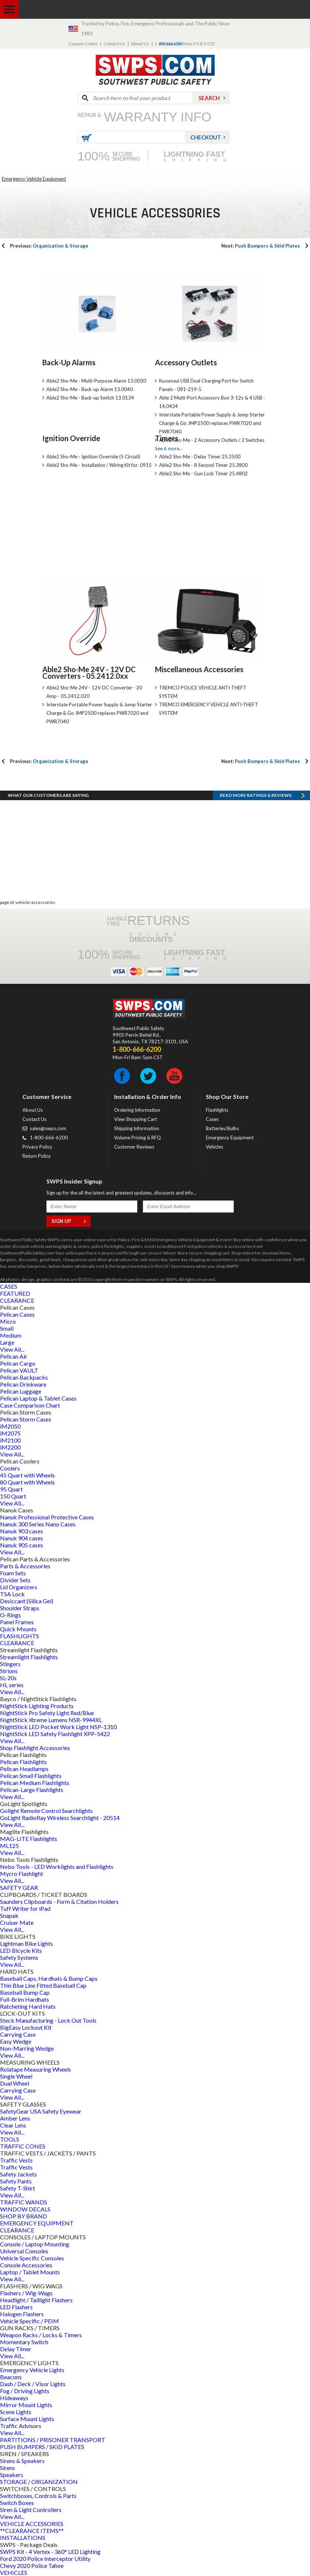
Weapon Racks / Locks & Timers (41, 2334)
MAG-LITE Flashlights (28, 1838)
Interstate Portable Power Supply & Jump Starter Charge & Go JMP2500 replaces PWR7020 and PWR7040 (212, 423)
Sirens (7, 2467)
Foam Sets (13, 1572)
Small (7, 1328)
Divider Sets (15, 1579)
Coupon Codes (83, 43)
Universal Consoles (24, 2250)
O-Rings (10, 1614)
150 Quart (13, 1496)
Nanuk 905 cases (21, 1544)
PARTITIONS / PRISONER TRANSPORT (52, 2439)
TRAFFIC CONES (22, 2146)
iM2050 (10, 1426)
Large (7, 1342)
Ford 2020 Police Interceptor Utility (45, 2558)
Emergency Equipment (230, 1137)
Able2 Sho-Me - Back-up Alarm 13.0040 (89, 389)
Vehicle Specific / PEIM (29, 2320)
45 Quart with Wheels (27, 1475)
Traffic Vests (16, 2160)
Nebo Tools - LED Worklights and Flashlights (56, 1866)
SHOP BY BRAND (23, 2216)
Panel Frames (17, 1621)
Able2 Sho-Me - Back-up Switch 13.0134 (90, 398)
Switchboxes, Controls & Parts (38, 2495)
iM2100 (10, 1440)
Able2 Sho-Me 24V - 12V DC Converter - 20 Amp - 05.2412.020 (94, 692)
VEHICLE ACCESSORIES (31, 2523)
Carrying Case (18, 2034)
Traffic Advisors (20, 2425)
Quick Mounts (18, 1628)
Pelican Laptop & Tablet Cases (38, 1398)
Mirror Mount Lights (26, 2404)
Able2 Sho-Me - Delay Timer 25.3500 (199, 457)
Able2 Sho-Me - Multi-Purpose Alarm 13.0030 (96, 381)
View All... (12, 1349)
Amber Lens (15, 2118)
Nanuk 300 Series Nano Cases (37, 1524)
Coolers (10, 1468)
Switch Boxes (17, 2502)
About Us (140, 43)
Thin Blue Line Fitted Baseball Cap (43, 1985)
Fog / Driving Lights (24, 2390)
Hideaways (14, 2397)
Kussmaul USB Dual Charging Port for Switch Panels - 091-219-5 (206, 385)
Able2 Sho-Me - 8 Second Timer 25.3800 (203, 465)
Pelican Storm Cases (25, 1419)
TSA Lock (12, 1593)
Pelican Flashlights (23, 1761)
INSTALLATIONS (22, 2537)
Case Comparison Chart (30, 1405)
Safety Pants (16, 2181)
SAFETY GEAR (19, 1887)
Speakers (11, 2474)
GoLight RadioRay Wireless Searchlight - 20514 (60, 1817)
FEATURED (15, 1293)
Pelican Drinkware (23, 1384)
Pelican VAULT (19, 1370)
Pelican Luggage (20, 1391)
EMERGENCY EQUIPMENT (37, 2223)
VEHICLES (13, 2572)
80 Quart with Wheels (27, 1482)
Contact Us (114, 43)
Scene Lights (15, 2411)
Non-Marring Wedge (27, 2048)
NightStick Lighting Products (37, 1705)
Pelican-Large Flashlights (31, 1789)
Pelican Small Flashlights (30, 1775)
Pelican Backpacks (24, 1377)
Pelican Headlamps (24, 1768)
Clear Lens (13, 2125)
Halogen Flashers (22, 2313)
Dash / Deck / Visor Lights (33, 2383)
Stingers (10, 1663)
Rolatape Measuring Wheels (35, 2069)
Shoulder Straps (19, 1607)
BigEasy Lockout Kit (26, 2027)
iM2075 (10, 1433)
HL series (12, 1684)
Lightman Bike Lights (26, 1943)
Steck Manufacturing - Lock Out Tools (48, 2020)
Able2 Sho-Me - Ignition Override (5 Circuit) (93, 457)
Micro (8, 1321)
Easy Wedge (15, 2041)
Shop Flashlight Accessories (35, 1747)
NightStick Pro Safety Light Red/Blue (47, 1712)
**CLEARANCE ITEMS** (32, 2530)
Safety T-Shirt (17, 2188)
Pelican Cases (17, 1314)
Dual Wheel (14, 2083)
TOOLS (9, 2139)
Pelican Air (13, 1356)
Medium (10, 1335)
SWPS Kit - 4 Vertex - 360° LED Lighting (50, 2551)
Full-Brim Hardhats (24, 1999)
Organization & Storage (49, 246)
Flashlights (217, 1110)
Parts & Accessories (25, 1565)
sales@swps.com (48, 1128)
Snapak (9, 1915)
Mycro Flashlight (21, 1873)
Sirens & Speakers (22, 2460)
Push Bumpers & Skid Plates (260, 246)
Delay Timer (15, 2348)
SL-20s (8, 1677)
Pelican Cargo (17, 1363)
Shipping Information (136, 1128)
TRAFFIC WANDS (23, 2202)
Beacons (11, 2376)
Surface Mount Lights (27, 2418)
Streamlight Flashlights (29, 1656)
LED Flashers (16, 2306)
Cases (212, 1119)
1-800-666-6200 (49, 1137)
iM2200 (10, 1447)
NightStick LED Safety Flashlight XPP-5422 (55, 1733)
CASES (8, 1286)
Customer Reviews (134, 1147)
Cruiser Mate (17, 1922)
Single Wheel (16, 2076)
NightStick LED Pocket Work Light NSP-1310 (58, 1726)
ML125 (9, 1845)
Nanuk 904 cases (21, 1537)
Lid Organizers (18, 1586)
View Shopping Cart (135, 1119)
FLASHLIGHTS (19, 1635)
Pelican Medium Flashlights (34, 1782)
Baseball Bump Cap (25, 1992)
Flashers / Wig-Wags (26, 2292)
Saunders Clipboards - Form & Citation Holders (59, 1901)
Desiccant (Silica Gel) (26, 1600)
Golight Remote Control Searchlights (46, 1810)
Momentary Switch (24, 2341)
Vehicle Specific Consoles (32, 2257)
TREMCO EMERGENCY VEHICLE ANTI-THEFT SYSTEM (208, 709)
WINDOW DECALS (25, 2209)
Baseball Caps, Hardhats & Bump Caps (49, 1978)
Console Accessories (26, 2264)
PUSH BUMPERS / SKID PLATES (42, 2446)
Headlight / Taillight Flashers (36, 2299)
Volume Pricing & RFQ (137, 1137)
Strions (9, 1670)
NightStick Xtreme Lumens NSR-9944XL (51, 1719)
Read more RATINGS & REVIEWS (256, 795)
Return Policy (36, 1156)
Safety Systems (19, 1957)
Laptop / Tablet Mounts (30, 2271)
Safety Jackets (18, 2174)
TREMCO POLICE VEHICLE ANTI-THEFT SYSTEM (202, 692)
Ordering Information (137, 1110)
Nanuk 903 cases (21, 1530)
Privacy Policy (37, 1147)
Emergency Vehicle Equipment (34, 179)
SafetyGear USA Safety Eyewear (40, 2111)
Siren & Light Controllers (30, 2509)
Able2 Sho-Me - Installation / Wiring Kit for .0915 (99, 465)
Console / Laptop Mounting (34, 2243)
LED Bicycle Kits (21, 1950)
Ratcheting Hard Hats (28, 2006)
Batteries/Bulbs (222, 1128)
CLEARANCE (17, 1300)
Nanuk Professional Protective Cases (47, 1517)
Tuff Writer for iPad (25, 1908)
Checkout (205, 137)
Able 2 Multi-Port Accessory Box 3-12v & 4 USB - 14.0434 (212, 402)
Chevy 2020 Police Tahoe (32, 2565)
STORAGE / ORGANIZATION (39, 2481)
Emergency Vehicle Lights (32, 2369)
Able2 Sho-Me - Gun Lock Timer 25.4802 (203, 473)
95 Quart (11, 1489)
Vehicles (214, 1147)
